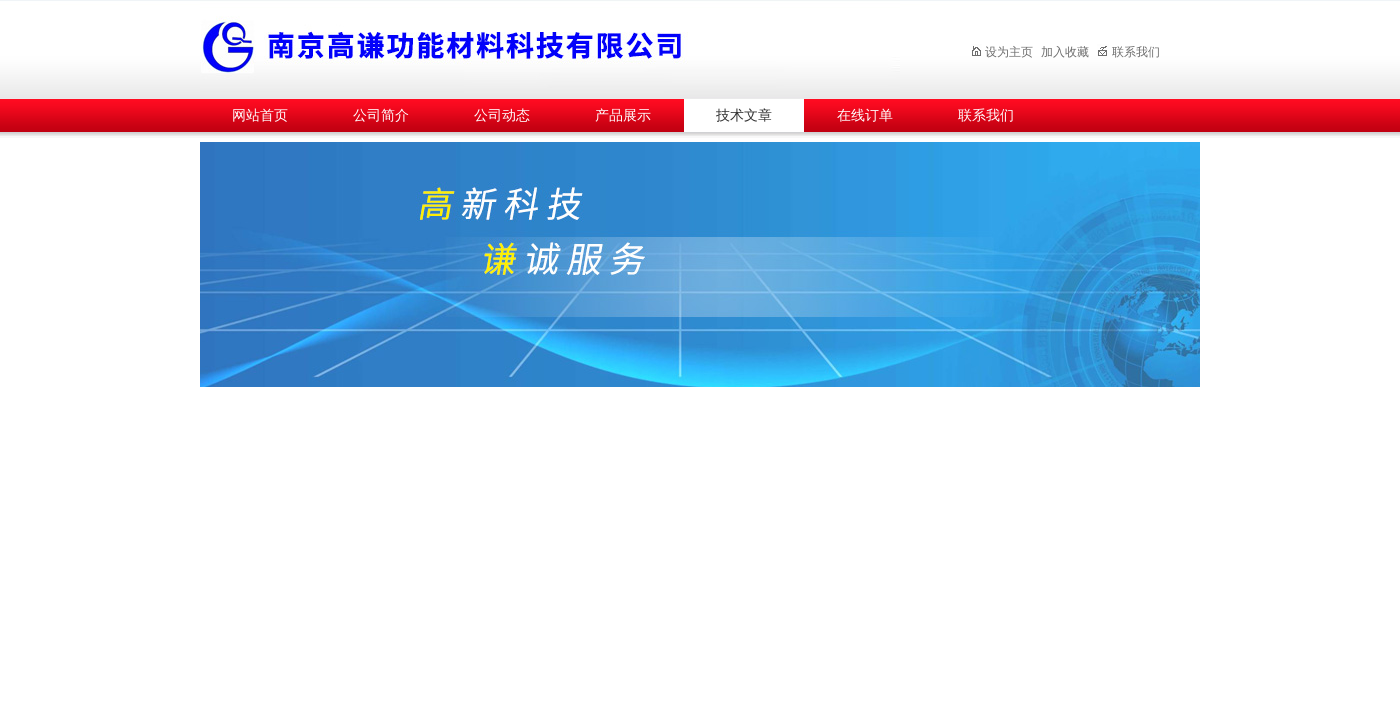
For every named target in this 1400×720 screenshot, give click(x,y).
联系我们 (1128, 52)
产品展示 (623, 115)
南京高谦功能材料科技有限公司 (550, 46)
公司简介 (381, 115)
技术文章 (744, 115)
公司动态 (502, 115)
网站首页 (260, 115)
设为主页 (1001, 52)
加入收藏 (1065, 52)
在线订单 (865, 115)
